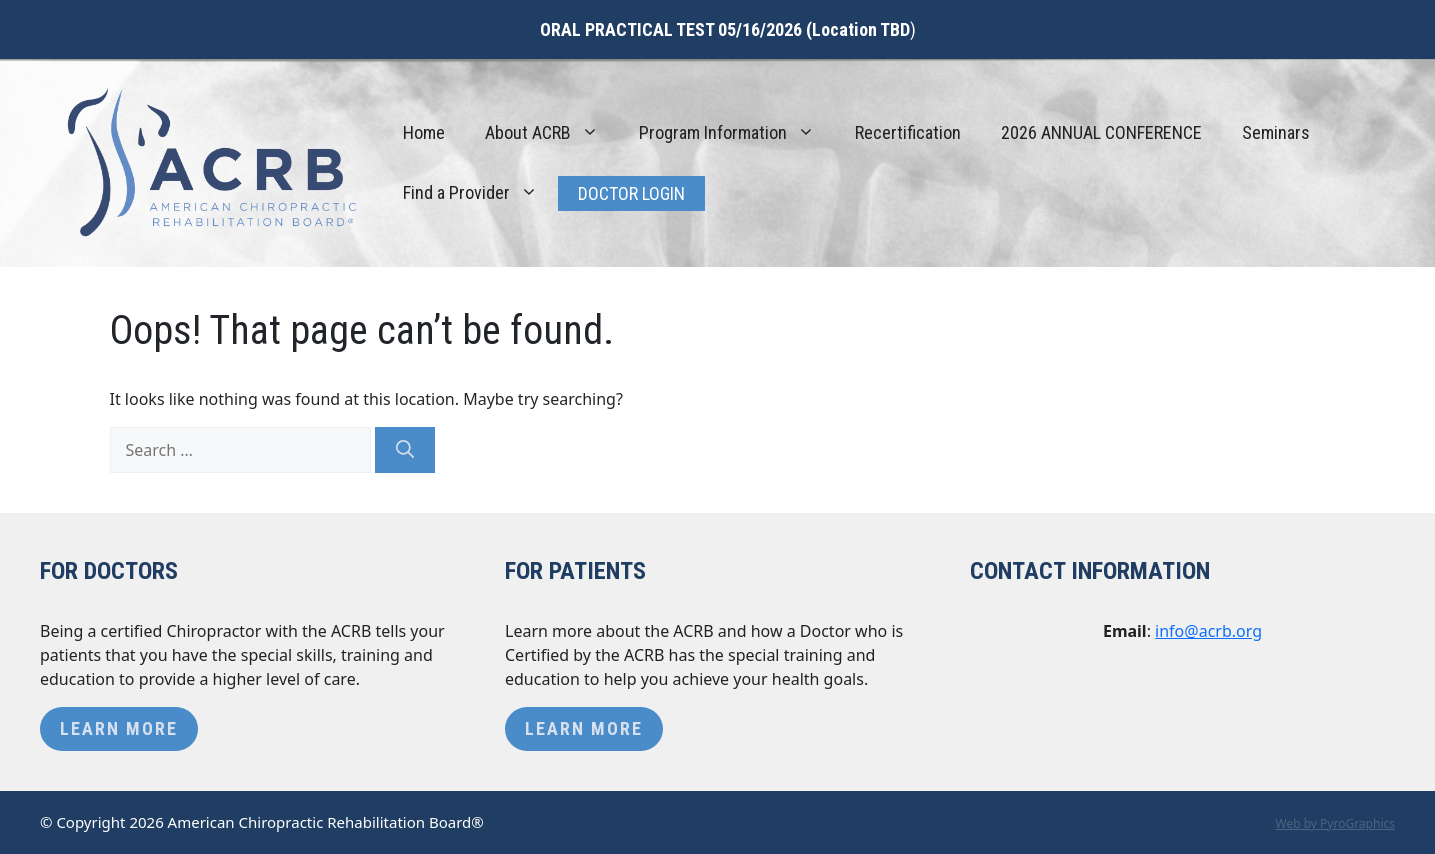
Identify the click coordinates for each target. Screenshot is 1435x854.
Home (424, 132)
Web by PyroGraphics (1335, 823)
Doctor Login (631, 193)
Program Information (737, 133)
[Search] (405, 450)
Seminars (1276, 132)
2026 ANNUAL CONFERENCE (1101, 132)
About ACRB (552, 133)
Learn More (119, 728)
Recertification (908, 132)
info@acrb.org (1208, 631)
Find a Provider (480, 193)
